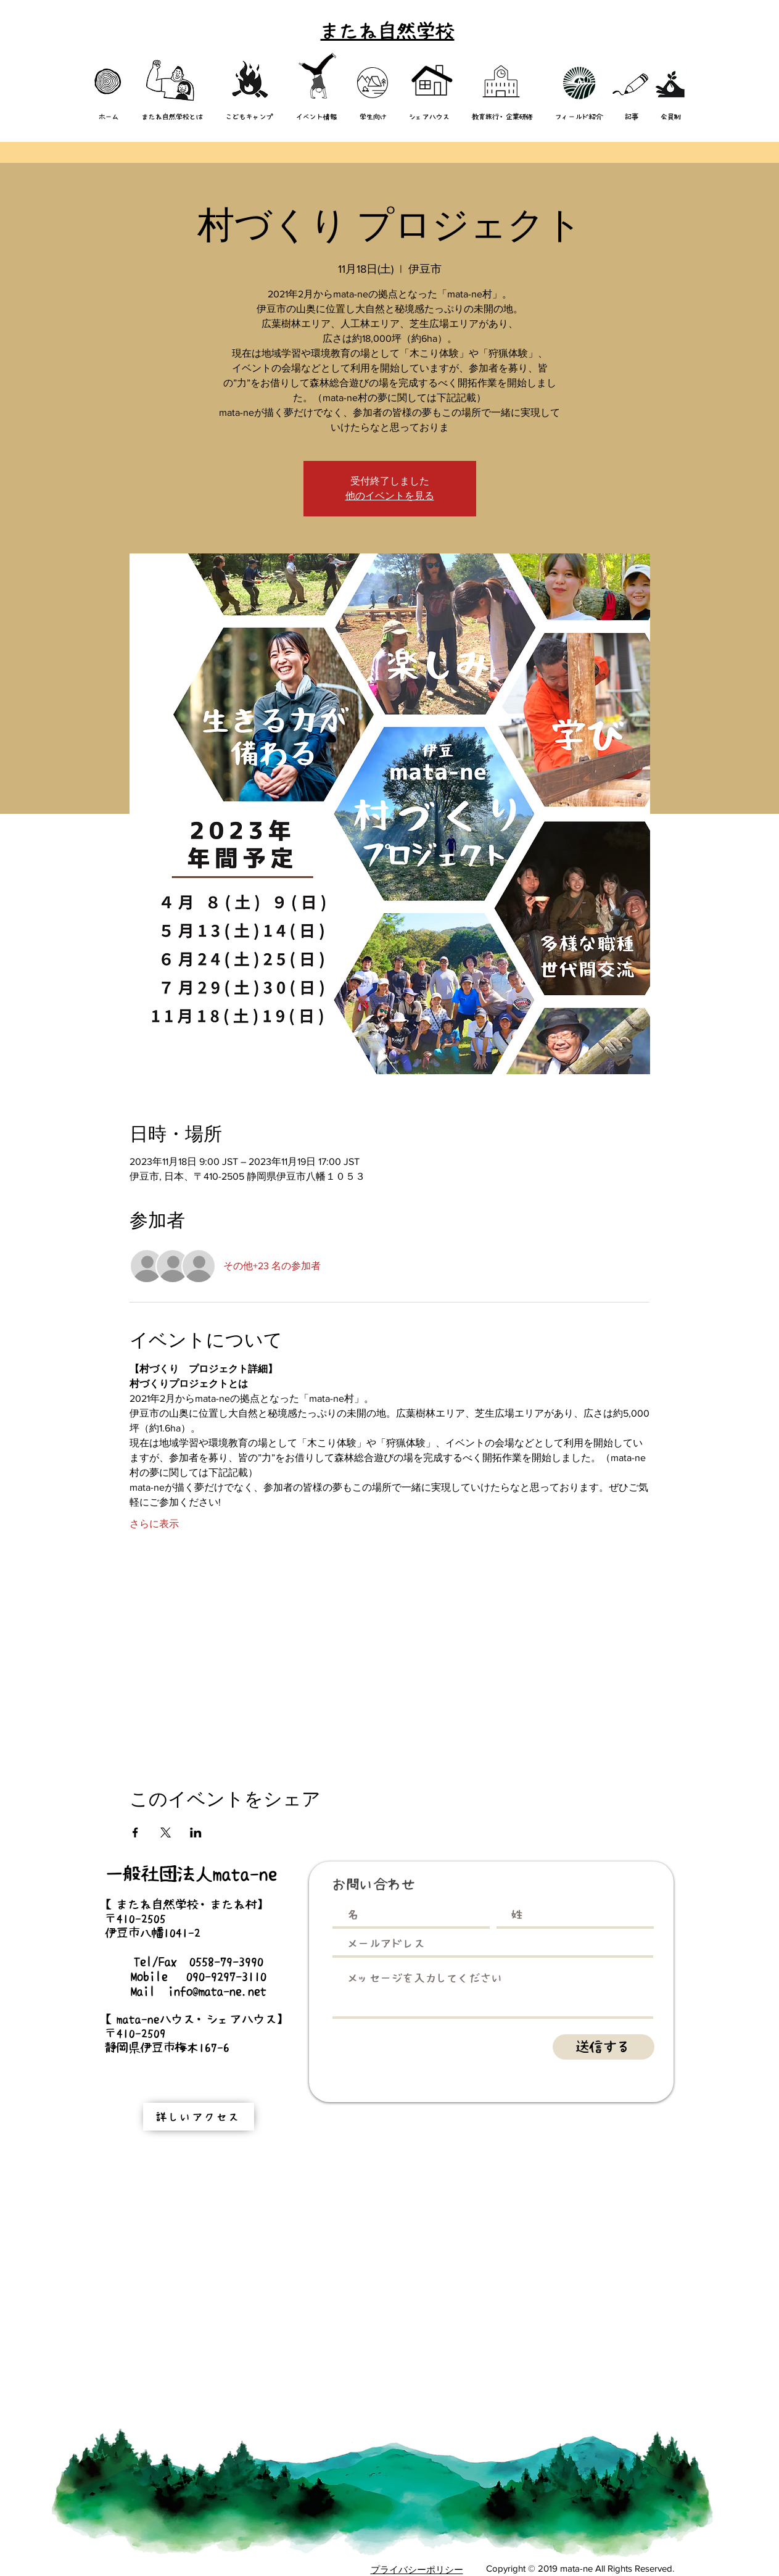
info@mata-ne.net (217, 1991)
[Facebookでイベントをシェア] (135, 1832)
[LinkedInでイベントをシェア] (196, 1832)
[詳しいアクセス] (198, 2117)
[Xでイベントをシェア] (165, 1832)
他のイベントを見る (389, 496)
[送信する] (603, 2047)
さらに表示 (154, 1523)
